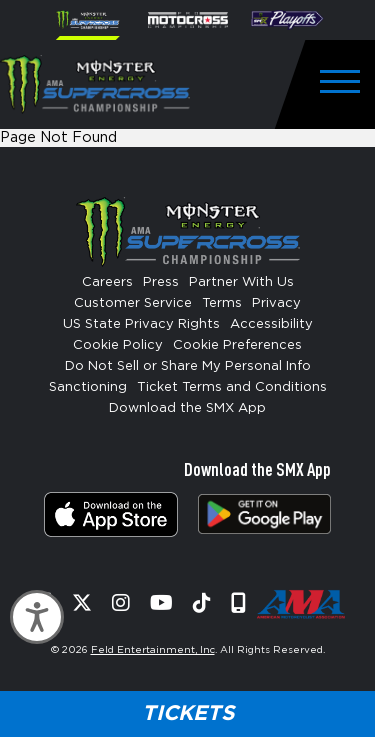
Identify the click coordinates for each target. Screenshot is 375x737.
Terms (222, 303)
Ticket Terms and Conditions (232, 387)
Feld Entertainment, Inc (153, 650)
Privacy (276, 303)
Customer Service (133, 303)
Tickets (188, 713)
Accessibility (271, 324)
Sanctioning (88, 387)
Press (161, 282)
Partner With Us (241, 282)
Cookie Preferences (237, 345)
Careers (107, 282)
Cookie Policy (118, 345)
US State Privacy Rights (141, 324)
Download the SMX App (187, 408)
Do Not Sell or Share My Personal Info (188, 366)
